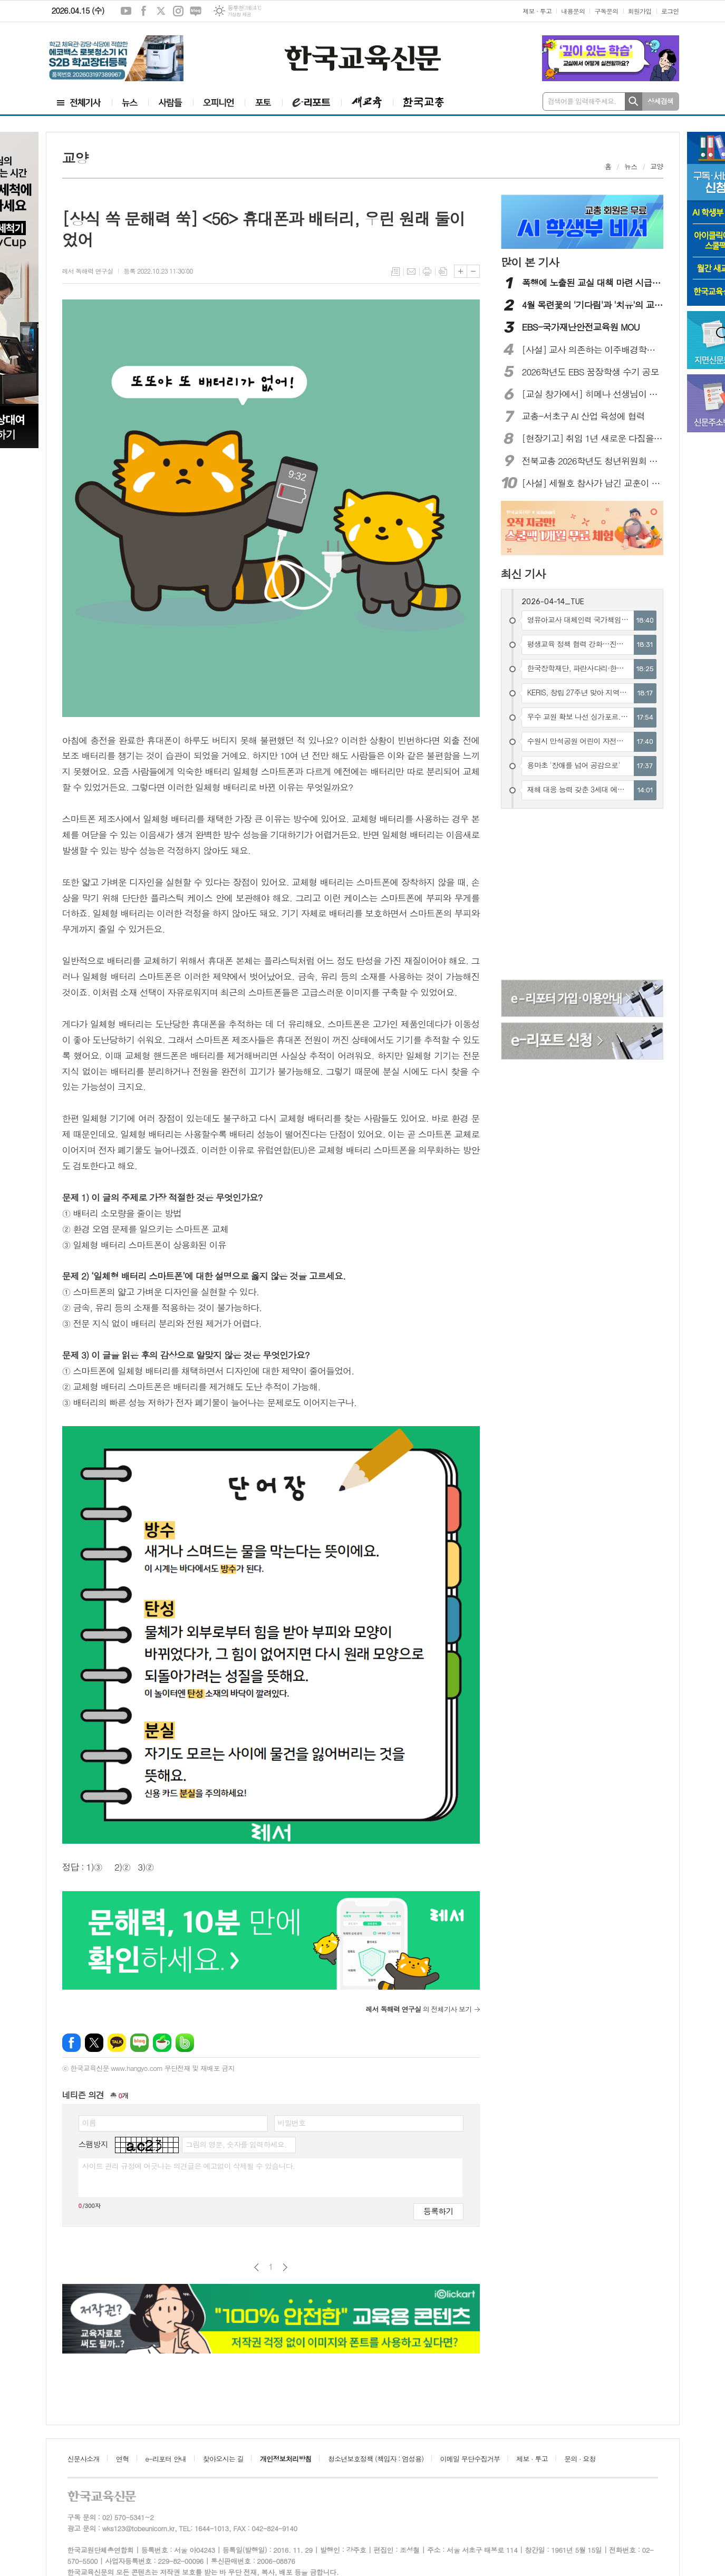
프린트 (427, 271)
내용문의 (573, 10)
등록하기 (438, 2210)
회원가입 (640, 10)
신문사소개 (83, 2459)
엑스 (161, 11)
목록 (395, 271)
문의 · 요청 (580, 2459)
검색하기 (633, 101)
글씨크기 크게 (460, 271)
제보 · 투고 (537, 10)
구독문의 (606, 10)
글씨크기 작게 (473, 271)
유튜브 (126, 11)
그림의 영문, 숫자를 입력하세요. (236, 2144)
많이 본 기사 (530, 262)
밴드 (185, 2042)
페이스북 (143, 11)
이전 (256, 2267)
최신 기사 (523, 574)
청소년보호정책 (375, 2459)
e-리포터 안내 (166, 2459)
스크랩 (443, 271)
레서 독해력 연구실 (87, 270)
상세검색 (660, 101)
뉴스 (630, 166)
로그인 (670, 10)
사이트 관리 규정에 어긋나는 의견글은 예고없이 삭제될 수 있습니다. (188, 2166)
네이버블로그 (196, 11)
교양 (656, 166)
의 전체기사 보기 (418, 2009)
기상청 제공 (239, 14)
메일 (411, 271)
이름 (89, 2122)
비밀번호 (292, 2122)
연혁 (122, 2459)
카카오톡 (117, 2042)
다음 (285, 2267)
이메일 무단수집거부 (470, 2459)
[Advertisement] (582, 895)
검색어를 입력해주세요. (582, 101)
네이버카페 (162, 2042)
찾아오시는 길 (223, 2459)
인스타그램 (178, 11)
